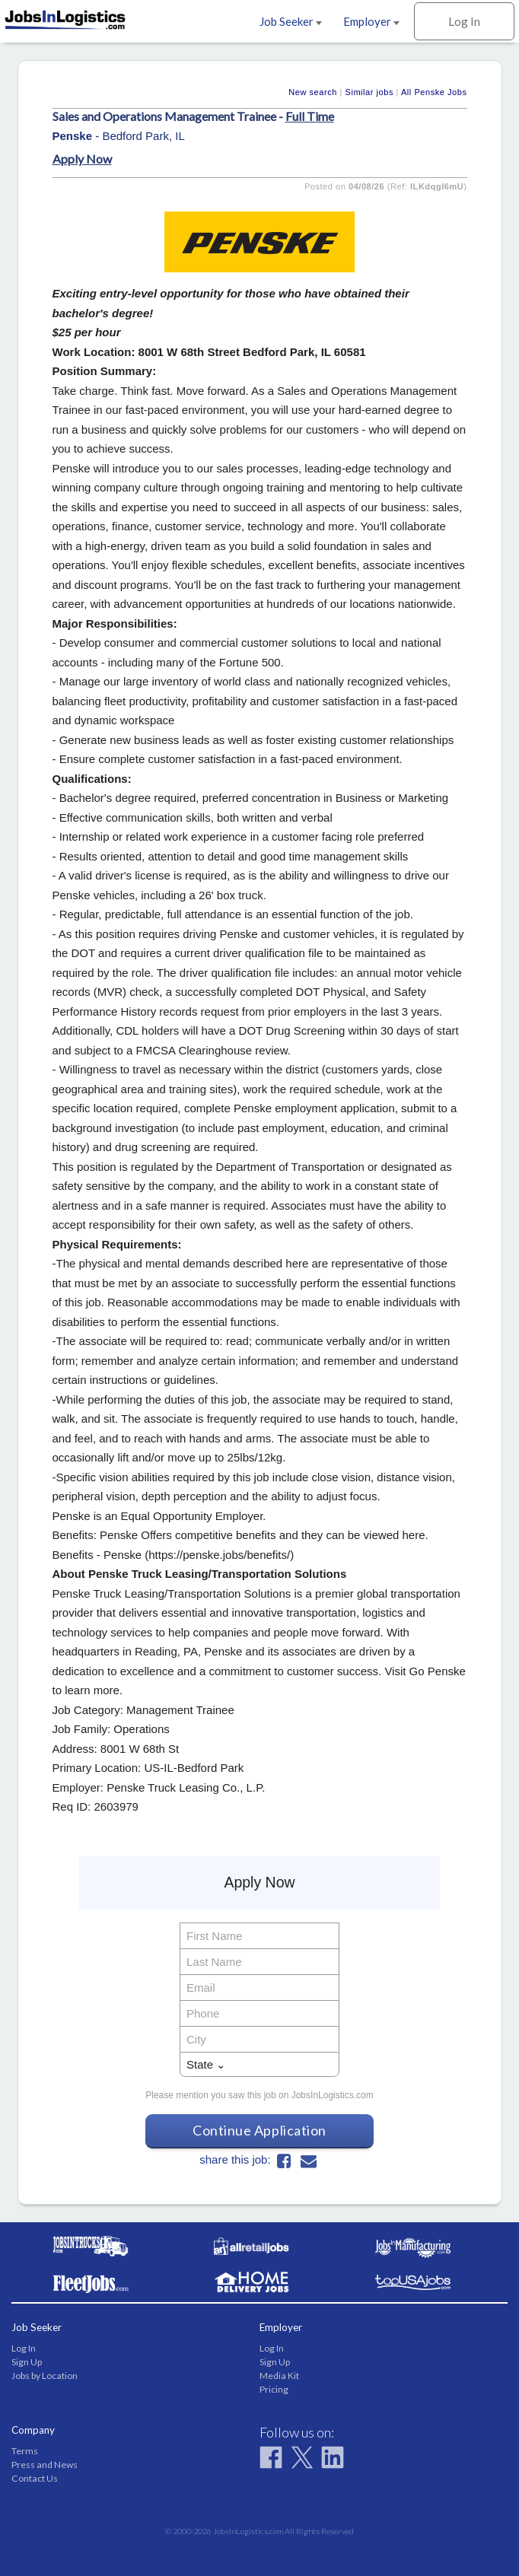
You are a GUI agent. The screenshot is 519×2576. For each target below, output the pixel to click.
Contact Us (34, 2478)
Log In (464, 21)
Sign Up (26, 2362)
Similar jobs (369, 92)
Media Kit (279, 2375)
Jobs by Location (44, 2375)
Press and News (44, 2464)
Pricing (274, 2389)
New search (312, 92)
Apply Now (82, 158)
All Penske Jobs (434, 92)
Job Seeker (291, 21)
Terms (24, 2451)
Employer (371, 21)
